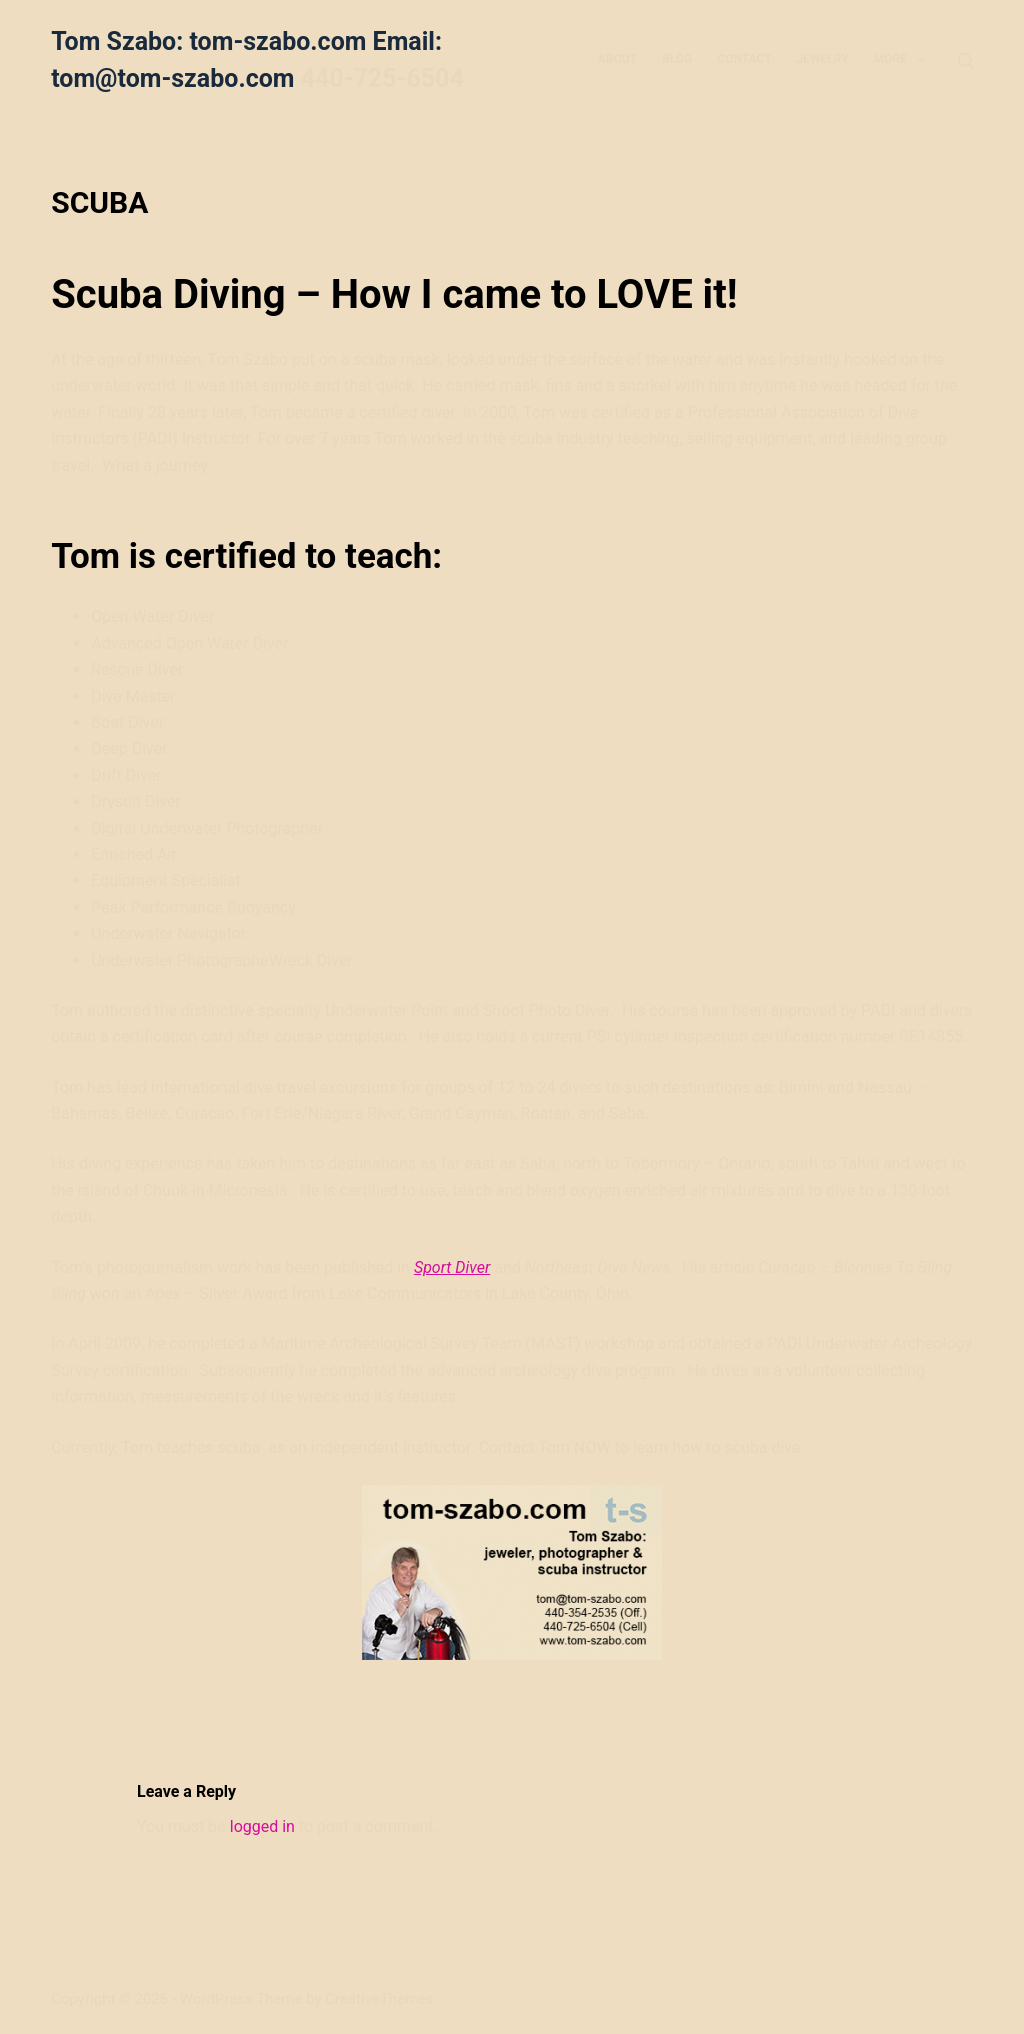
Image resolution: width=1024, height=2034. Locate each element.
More (904, 60)
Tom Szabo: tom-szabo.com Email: (246, 41)
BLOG (677, 59)
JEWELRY (823, 59)
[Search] (965, 60)
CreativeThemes (379, 1999)
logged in (262, 1826)
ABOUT (617, 59)
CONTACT (744, 59)
